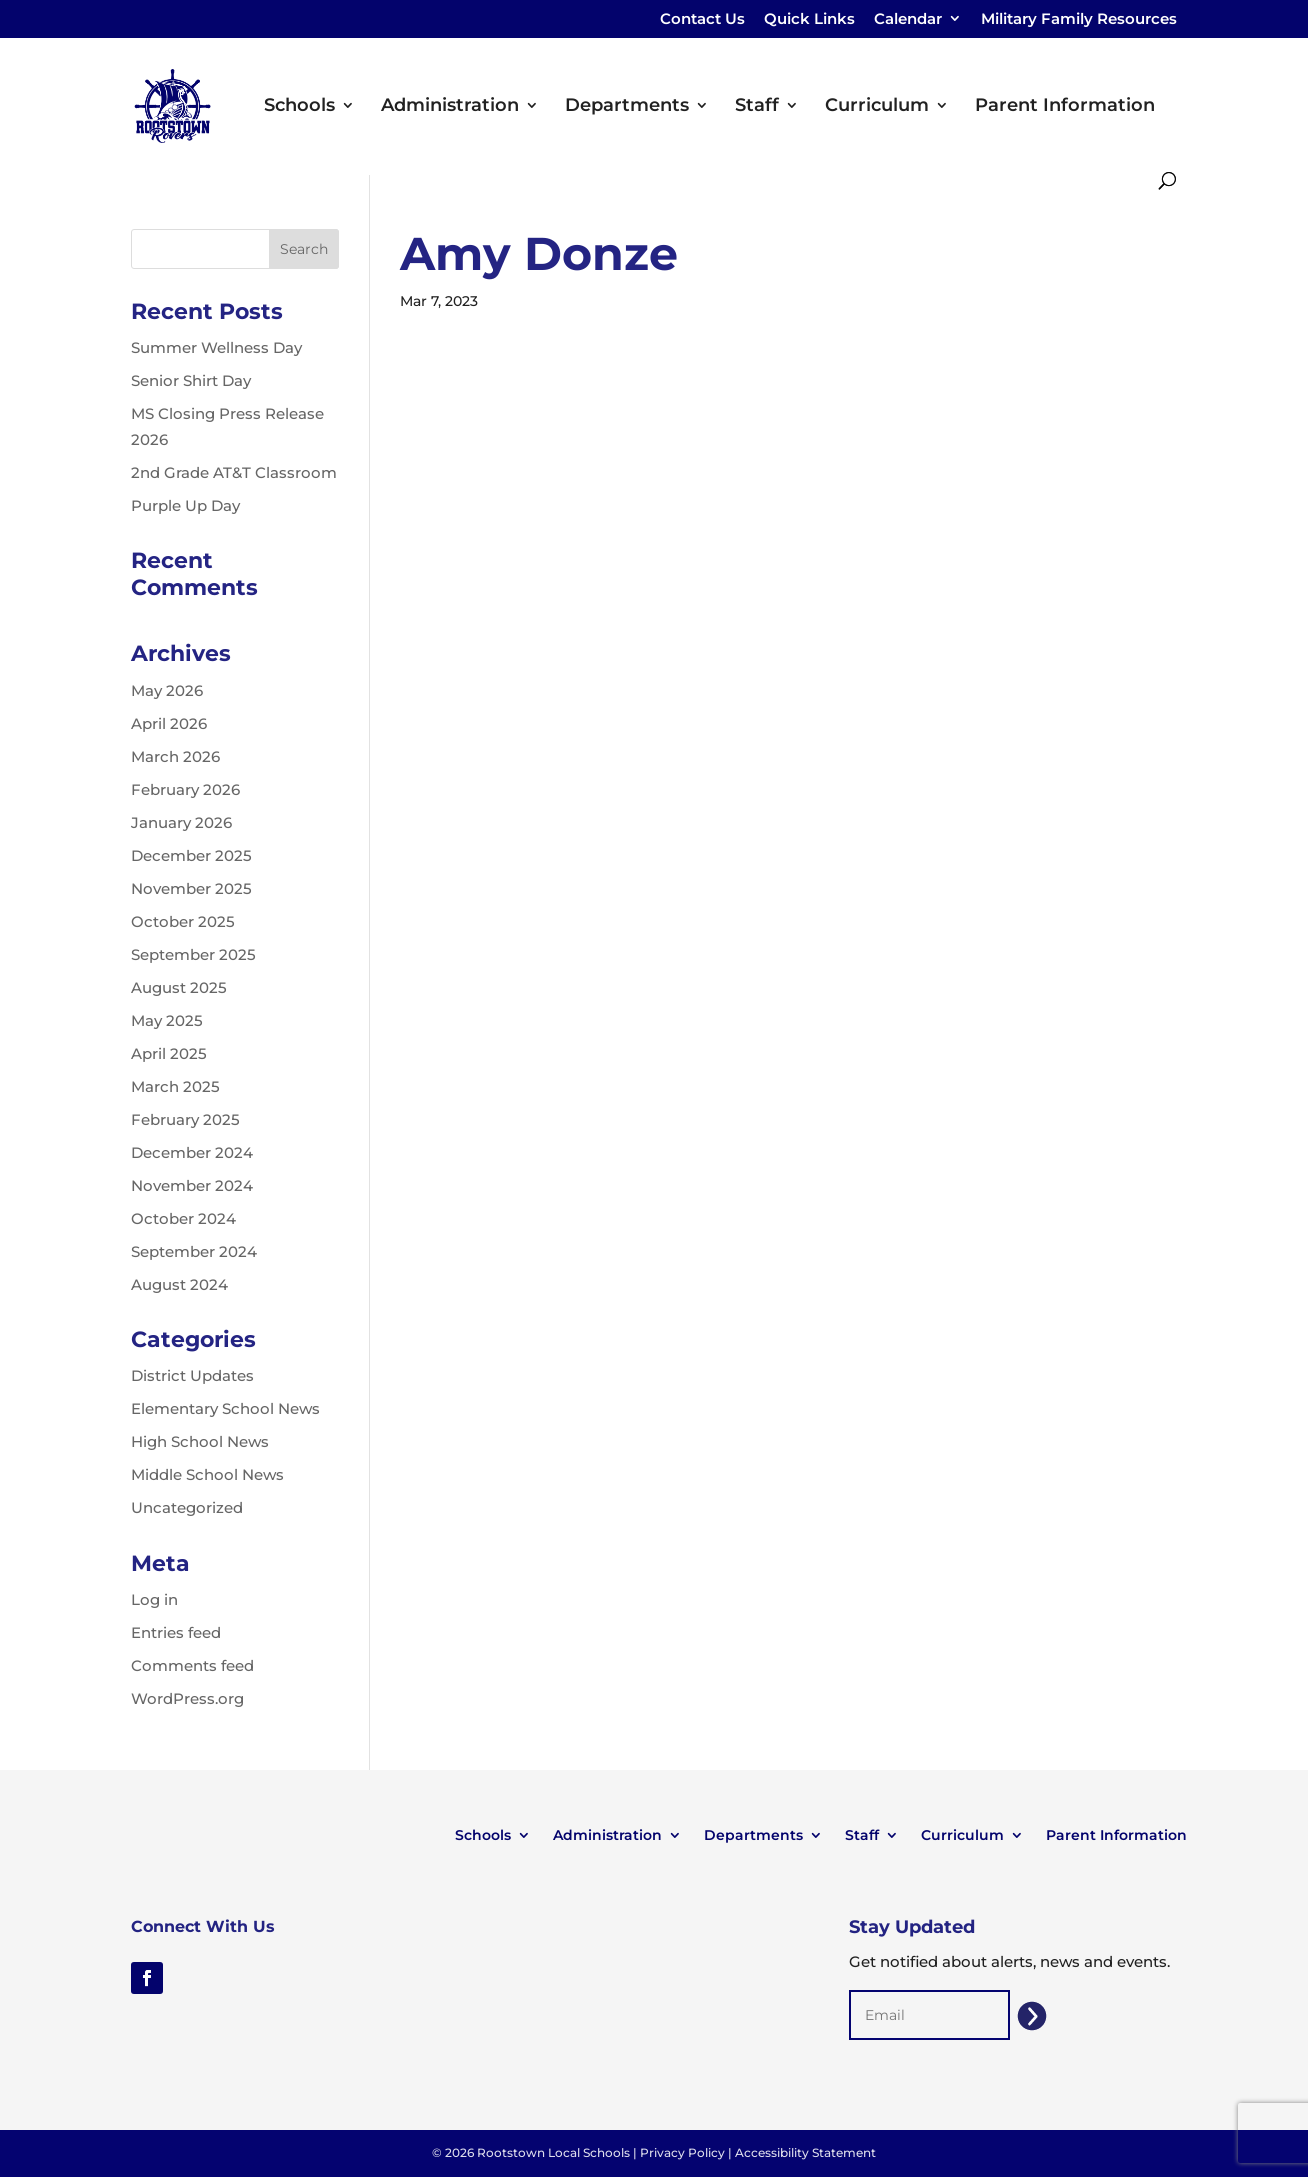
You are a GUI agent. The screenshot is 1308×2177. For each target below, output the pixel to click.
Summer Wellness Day (216, 347)
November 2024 (192, 1185)
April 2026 (169, 723)
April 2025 (169, 1053)
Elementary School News (225, 1408)
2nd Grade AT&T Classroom (234, 472)
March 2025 (175, 1086)
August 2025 (179, 987)
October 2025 (183, 921)
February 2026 (185, 789)
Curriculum (877, 107)
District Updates (192, 1375)
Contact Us (702, 19)
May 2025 (167, 1020)
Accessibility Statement (805, 2152)
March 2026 (175, 756)
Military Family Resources (1079, 19)
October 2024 (183, 1218)
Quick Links (809, 19)
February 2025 (185, 1119)
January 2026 (181, 822)
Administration (450, 107)
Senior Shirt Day (191, 380)
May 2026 (167, 690)
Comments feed (192, 1665)
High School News (200, 1441)
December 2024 (192, 1152)
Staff (757, 107)
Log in (154, 1599)
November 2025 (191, 888)
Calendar (908, 19)
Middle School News (207, 1474)
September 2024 (194, 1251)
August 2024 (179, 1284)
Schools (299, 107)
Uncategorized (187, 1507)
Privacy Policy (682, 2152)
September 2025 (193, 954)
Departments (627, 107)
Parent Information (1065, 107)
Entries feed (176, 1632)
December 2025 (191, 855)
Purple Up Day (185, 505)
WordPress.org (187, 1698)
